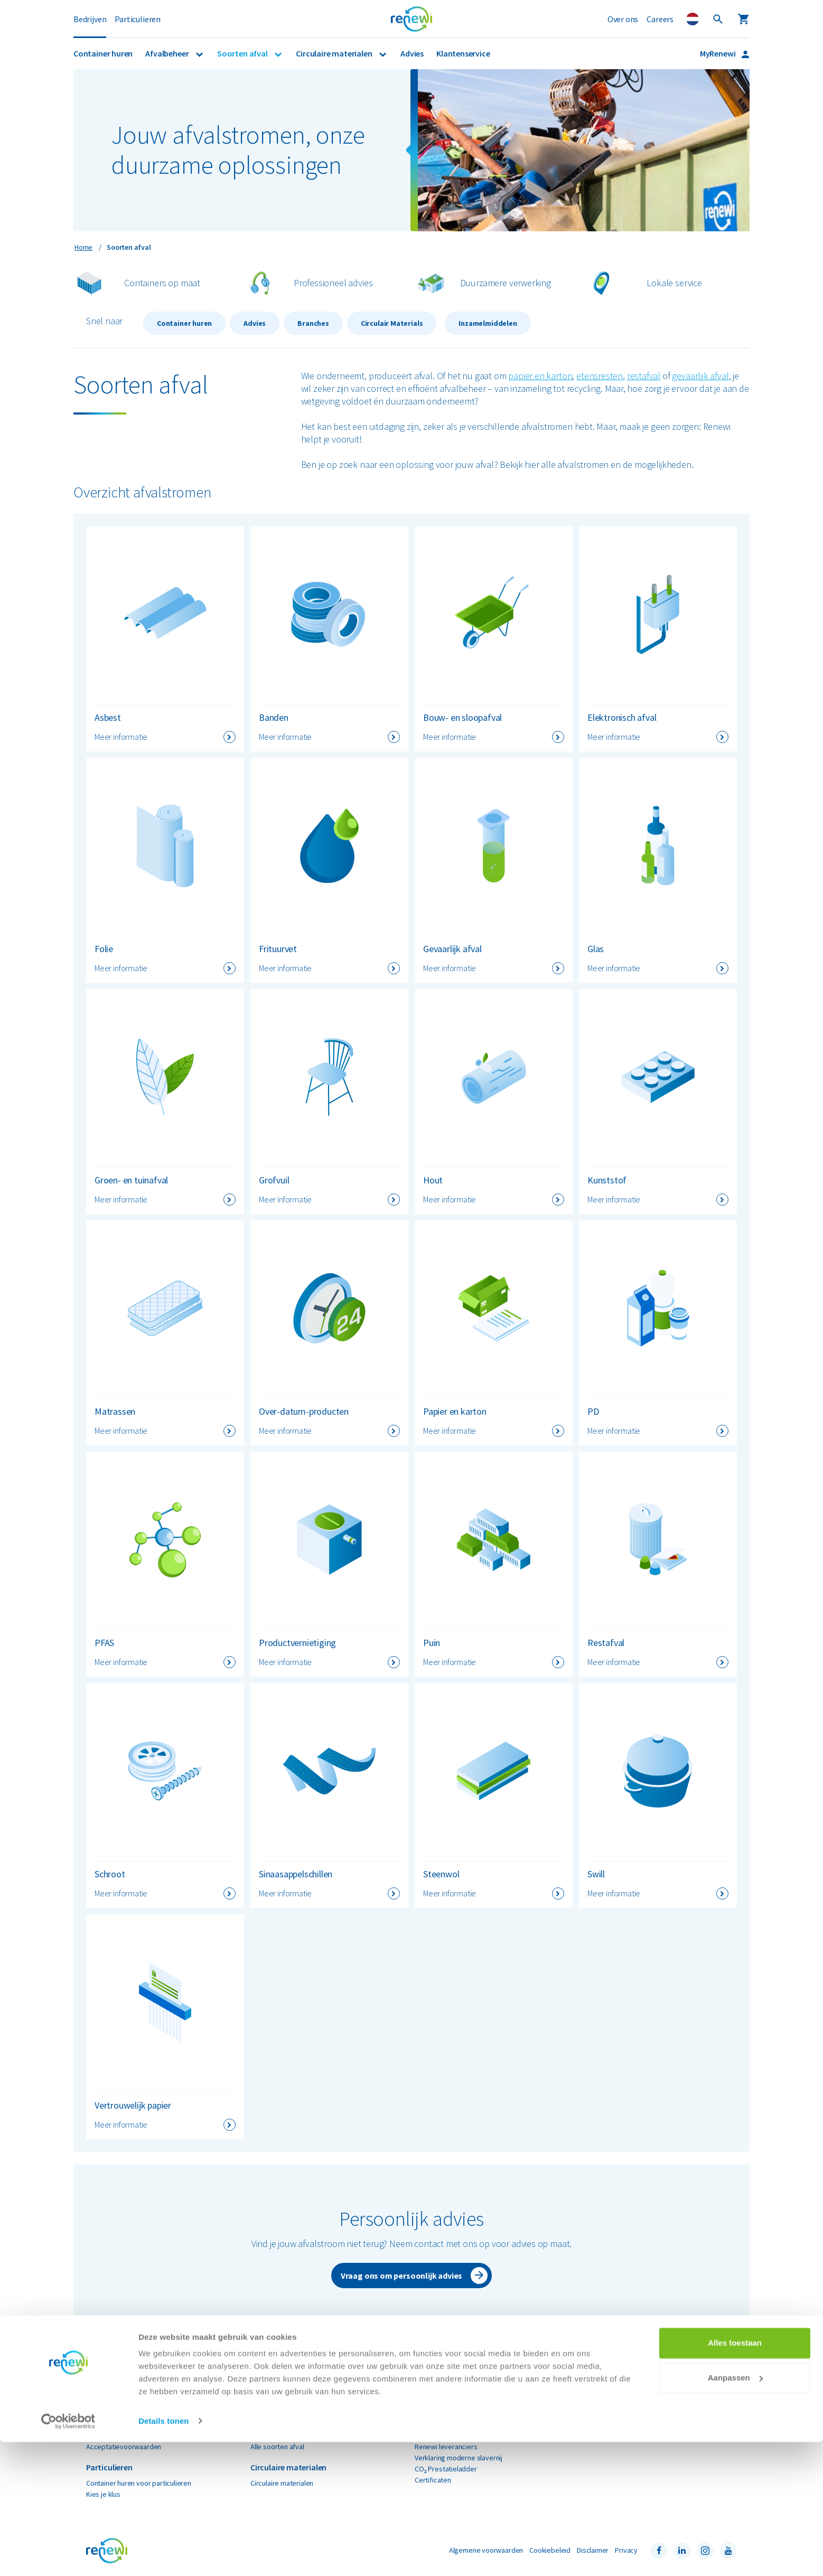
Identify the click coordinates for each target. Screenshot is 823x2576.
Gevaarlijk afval (273, 2413)
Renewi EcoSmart (113, 2435)
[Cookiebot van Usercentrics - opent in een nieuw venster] (68, 2555)
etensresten (599, 376)
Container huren (103, 53)
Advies (412, 53)
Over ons (623, 19)
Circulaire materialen (334, 53)
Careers (660, 19)
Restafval (264, 2435)
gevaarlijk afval (700, 376)
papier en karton (540, 376)
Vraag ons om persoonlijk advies (401, 2275)
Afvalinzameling (110, 2413)
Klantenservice (463, 53)
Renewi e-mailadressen (451, 2435)
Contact (591, 2435)
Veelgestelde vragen (611, 2413)
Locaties (592, 2424)
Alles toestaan (735, 2477)
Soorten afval (243, 53)
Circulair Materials (392, 323)
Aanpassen (735, 2511)
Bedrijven (89, 19)
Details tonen (163, 2555)
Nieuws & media (439, 2413)
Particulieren (138, 19)
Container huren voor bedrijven (134, 2402)
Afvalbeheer (167, 53)
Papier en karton (275, 2424)
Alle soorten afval (277, 2446)
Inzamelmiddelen (488, 323)
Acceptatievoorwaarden (123, 2446)
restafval (643, 376)
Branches (313, 323)
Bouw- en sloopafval (281, 2402)
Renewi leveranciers (446, 2446)
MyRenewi (718, 53)
